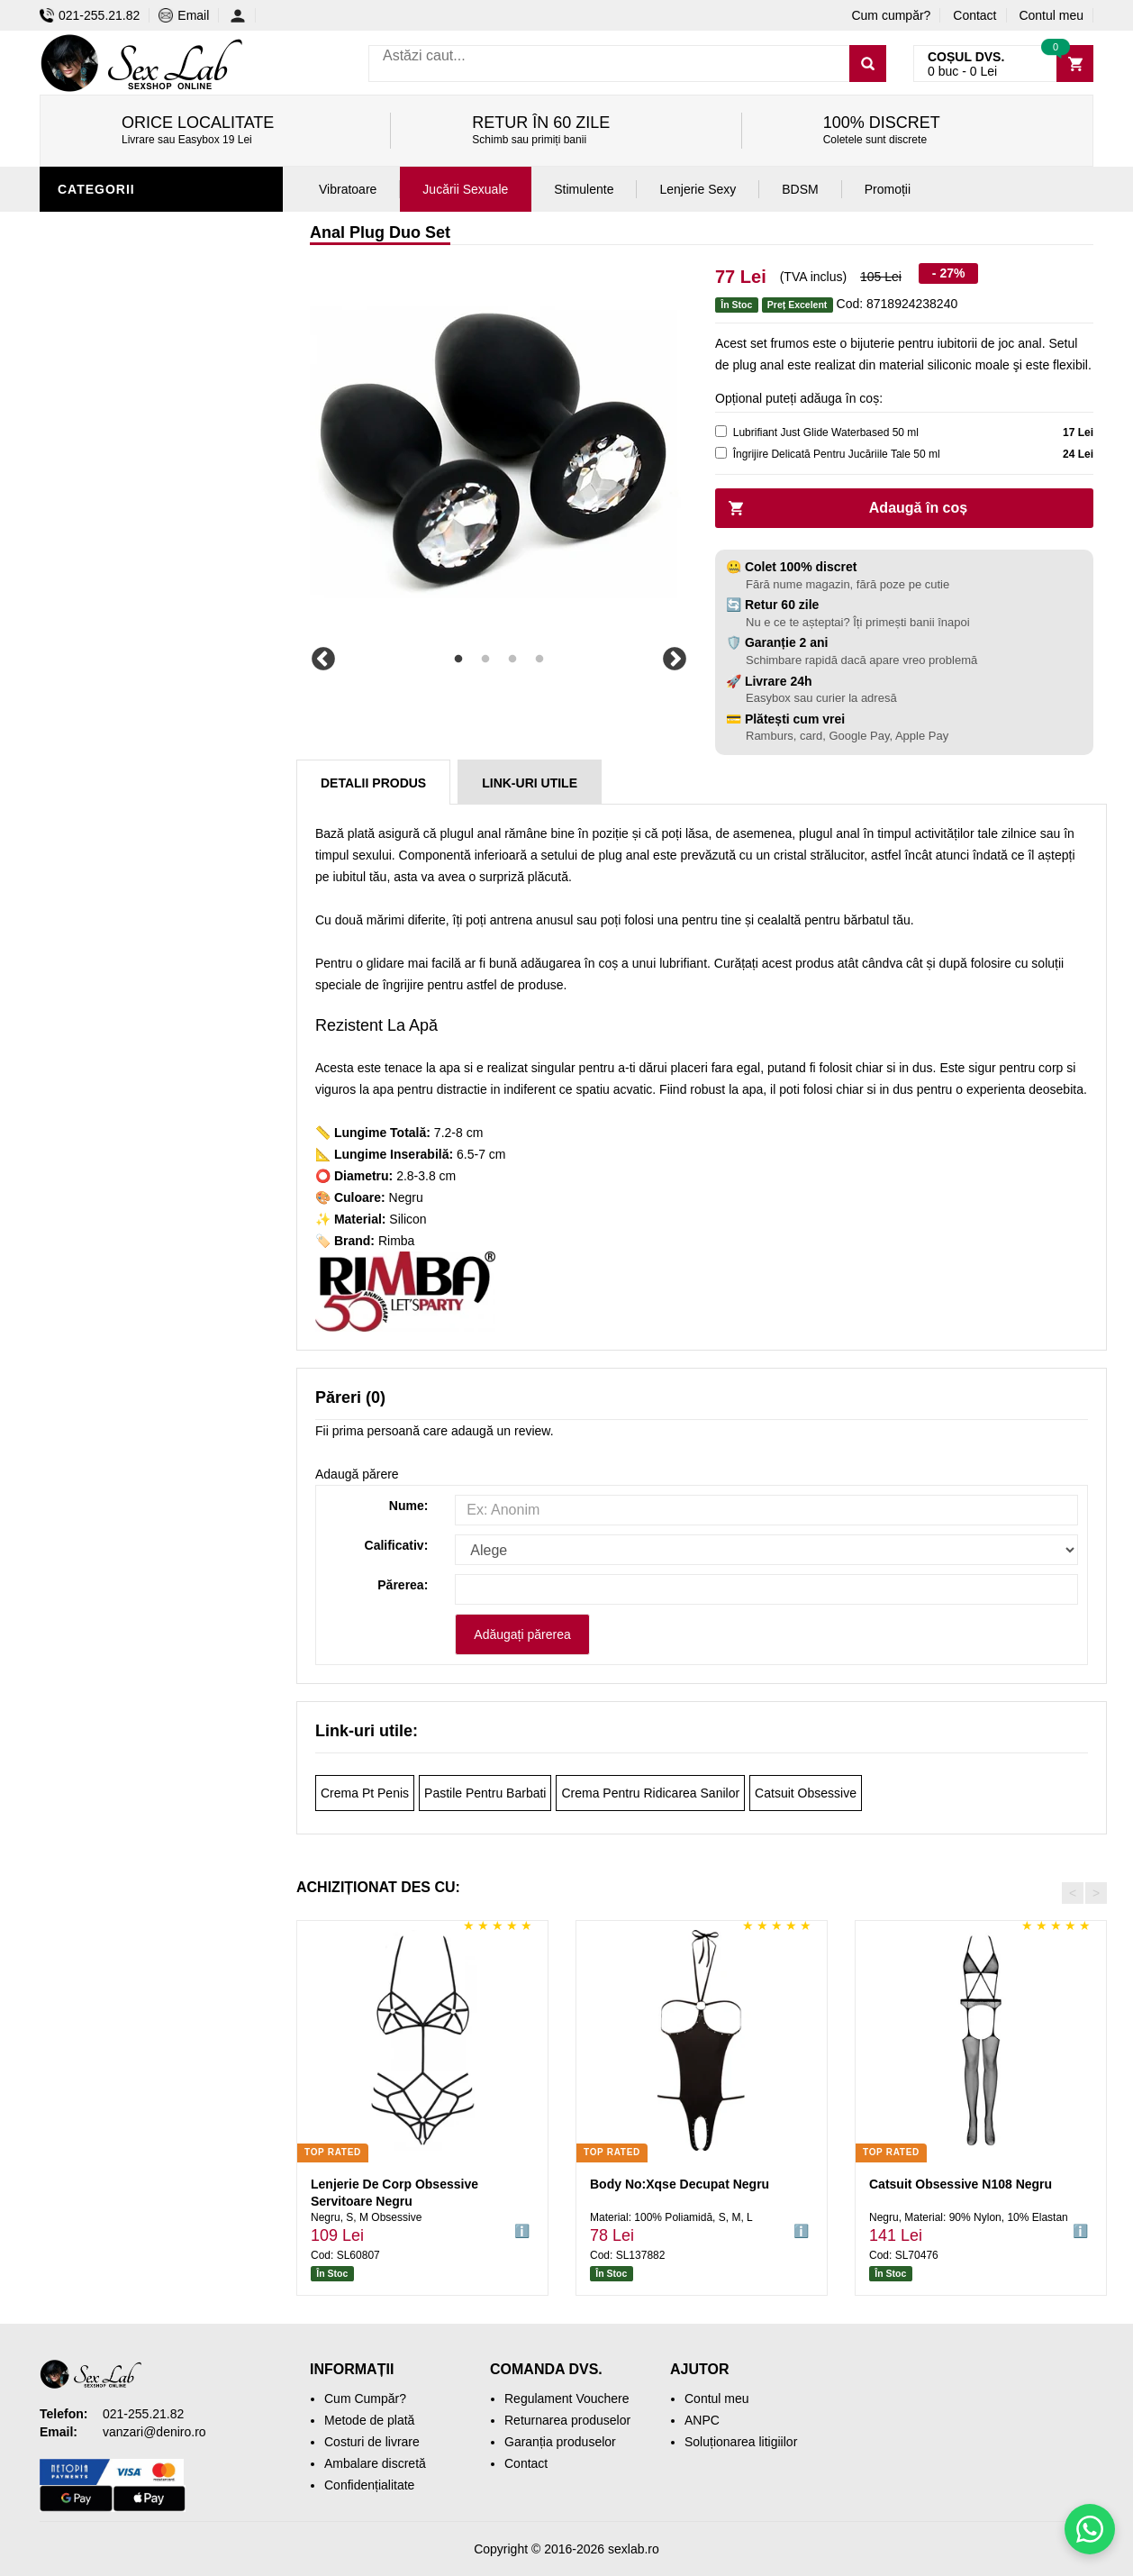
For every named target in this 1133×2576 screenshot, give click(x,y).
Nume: (409, 1505)
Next (674, 659)
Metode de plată (369, 2420)
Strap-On (95, 525)
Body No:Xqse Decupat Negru (679, 2184)
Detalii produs (373, 783)
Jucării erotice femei (138, 552)
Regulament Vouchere (567, 2398)
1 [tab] (458, 660)
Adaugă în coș (918, 507)
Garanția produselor (560, 2442)
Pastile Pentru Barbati (485, 1793)
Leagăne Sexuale (124, 660)
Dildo (82, 471)
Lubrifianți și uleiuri (136, 444)
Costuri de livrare (372, 2442)
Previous (323, 659)
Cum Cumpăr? (365, 2398)
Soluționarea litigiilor (740, 2442)
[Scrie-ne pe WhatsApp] (1090, 2529)
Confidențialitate (369, 2485)
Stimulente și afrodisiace (155, 309)
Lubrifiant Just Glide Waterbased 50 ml (826, 432)
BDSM (80, 498)
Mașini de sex (109, 633)
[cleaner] (721, 453)
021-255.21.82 (90, 15)
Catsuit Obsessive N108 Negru (960, 2184)
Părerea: (402, 1585)
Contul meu (1051, 15)
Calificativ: (397, 1545)
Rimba (396, 1240)
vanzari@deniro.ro (154, 2432)
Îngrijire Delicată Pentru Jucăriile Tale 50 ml (836, 454)
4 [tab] (539, 660)
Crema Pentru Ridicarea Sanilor (650, 1793)
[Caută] (867, 63)
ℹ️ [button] (522, 2231)
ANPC (702, 2420)
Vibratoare (103, 363)
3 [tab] (512, 660)
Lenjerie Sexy (111, 417)
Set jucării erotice (131, 606)
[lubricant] (721, 431)
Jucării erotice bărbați (147, 336)
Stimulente (583, 189)
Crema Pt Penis (365, 1793)
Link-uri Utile (529, 783)
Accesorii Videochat (135, 687)
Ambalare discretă (375, 2463)
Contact (974, 15)
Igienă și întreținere (135, 390)
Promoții (93, 714)
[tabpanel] (499, 452)
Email (184, 15)
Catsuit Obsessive (806, 1793)
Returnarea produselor (567, 2420)
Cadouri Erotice (121, 579)
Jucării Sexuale (465, 189)
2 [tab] (485, 660)
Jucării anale (110, 228)
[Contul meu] (243, 15)
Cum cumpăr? (890, 15)
